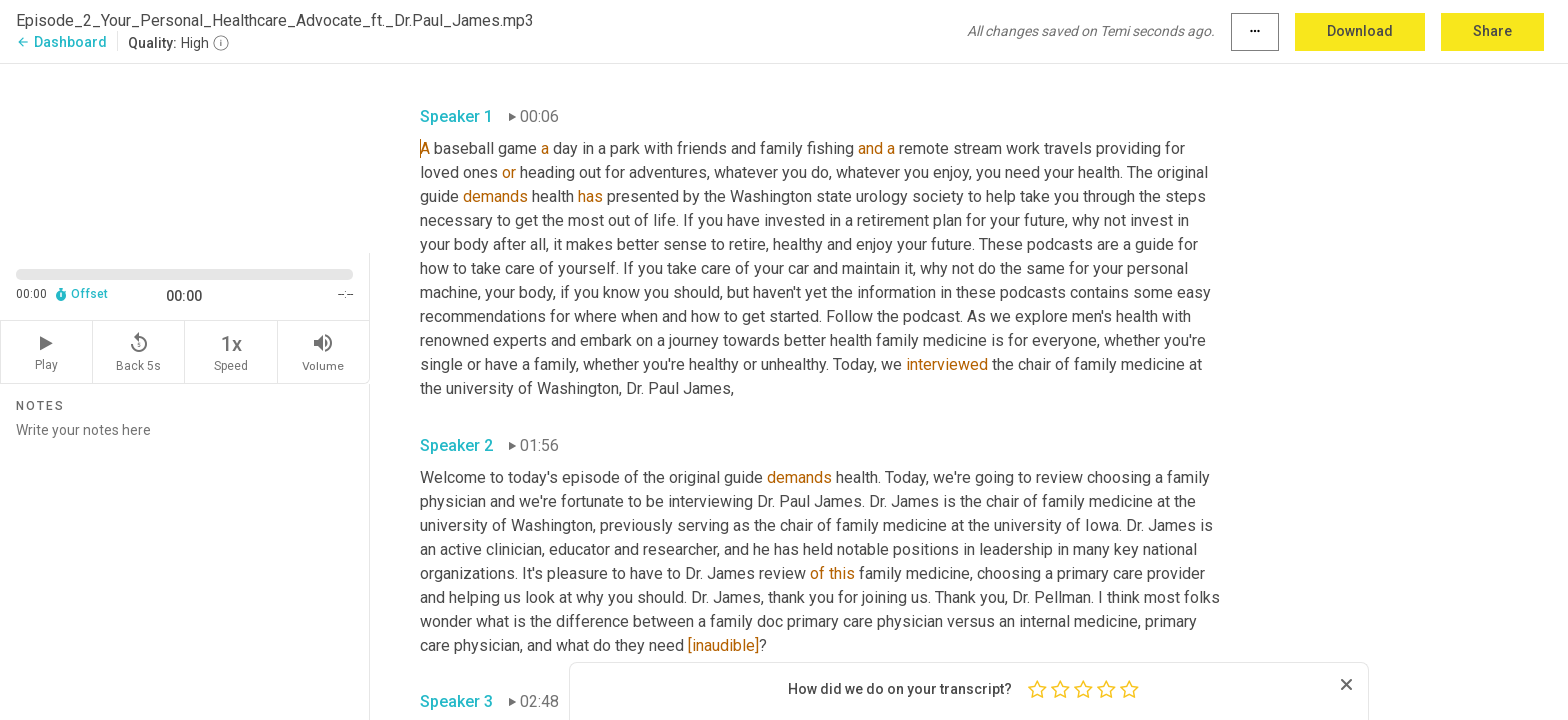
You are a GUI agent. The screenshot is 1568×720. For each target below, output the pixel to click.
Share (1492, 31)
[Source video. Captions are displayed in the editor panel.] (185, 156)
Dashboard (61, 42)
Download (1360, 31)
